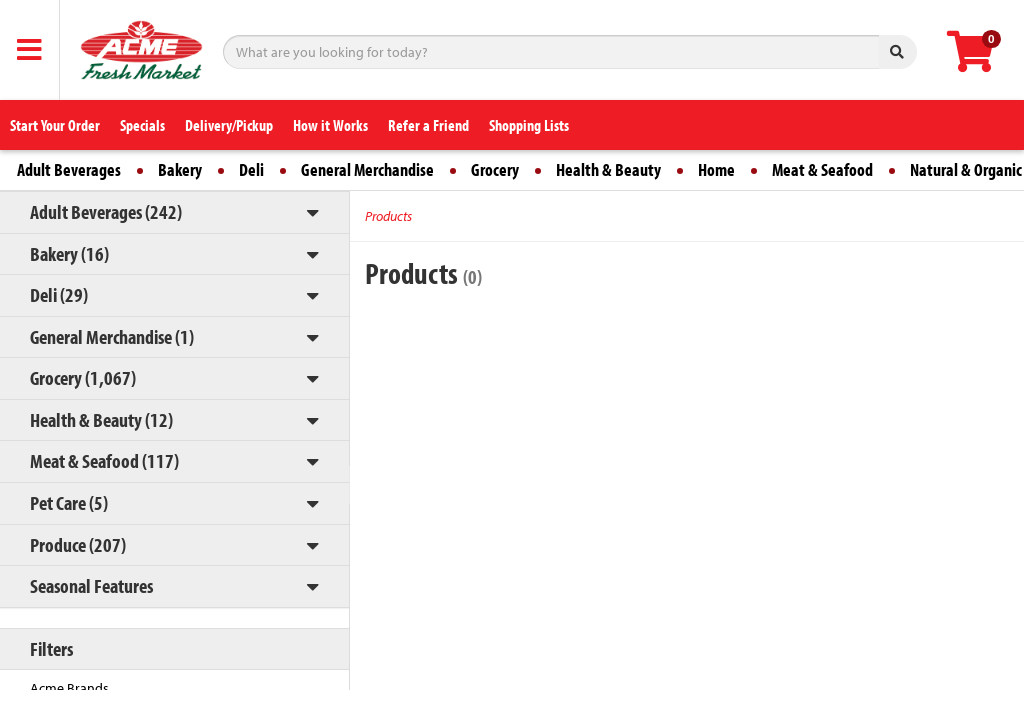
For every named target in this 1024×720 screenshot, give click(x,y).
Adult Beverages (69, 169)
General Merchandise (367, 169)
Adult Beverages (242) (106, 211)
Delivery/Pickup (229, 125)
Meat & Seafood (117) (104, 460)
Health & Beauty (608, 169)
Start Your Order (55, 125)
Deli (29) (59, 294)
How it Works (330, 125)
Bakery (180, 169)
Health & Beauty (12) (101, 419)
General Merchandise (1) (112, 336)
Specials (142, 125)
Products (388, 216)
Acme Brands (69, 688)
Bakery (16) (69, 253)
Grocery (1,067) (83, 377)
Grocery (495, 169)
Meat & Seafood (822, 169)
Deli (251, 169)
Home (716, 169)
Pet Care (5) (69, 502)
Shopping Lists (529, 125)
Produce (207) (78, 544)
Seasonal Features (91, 585)
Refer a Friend (428, 125)
